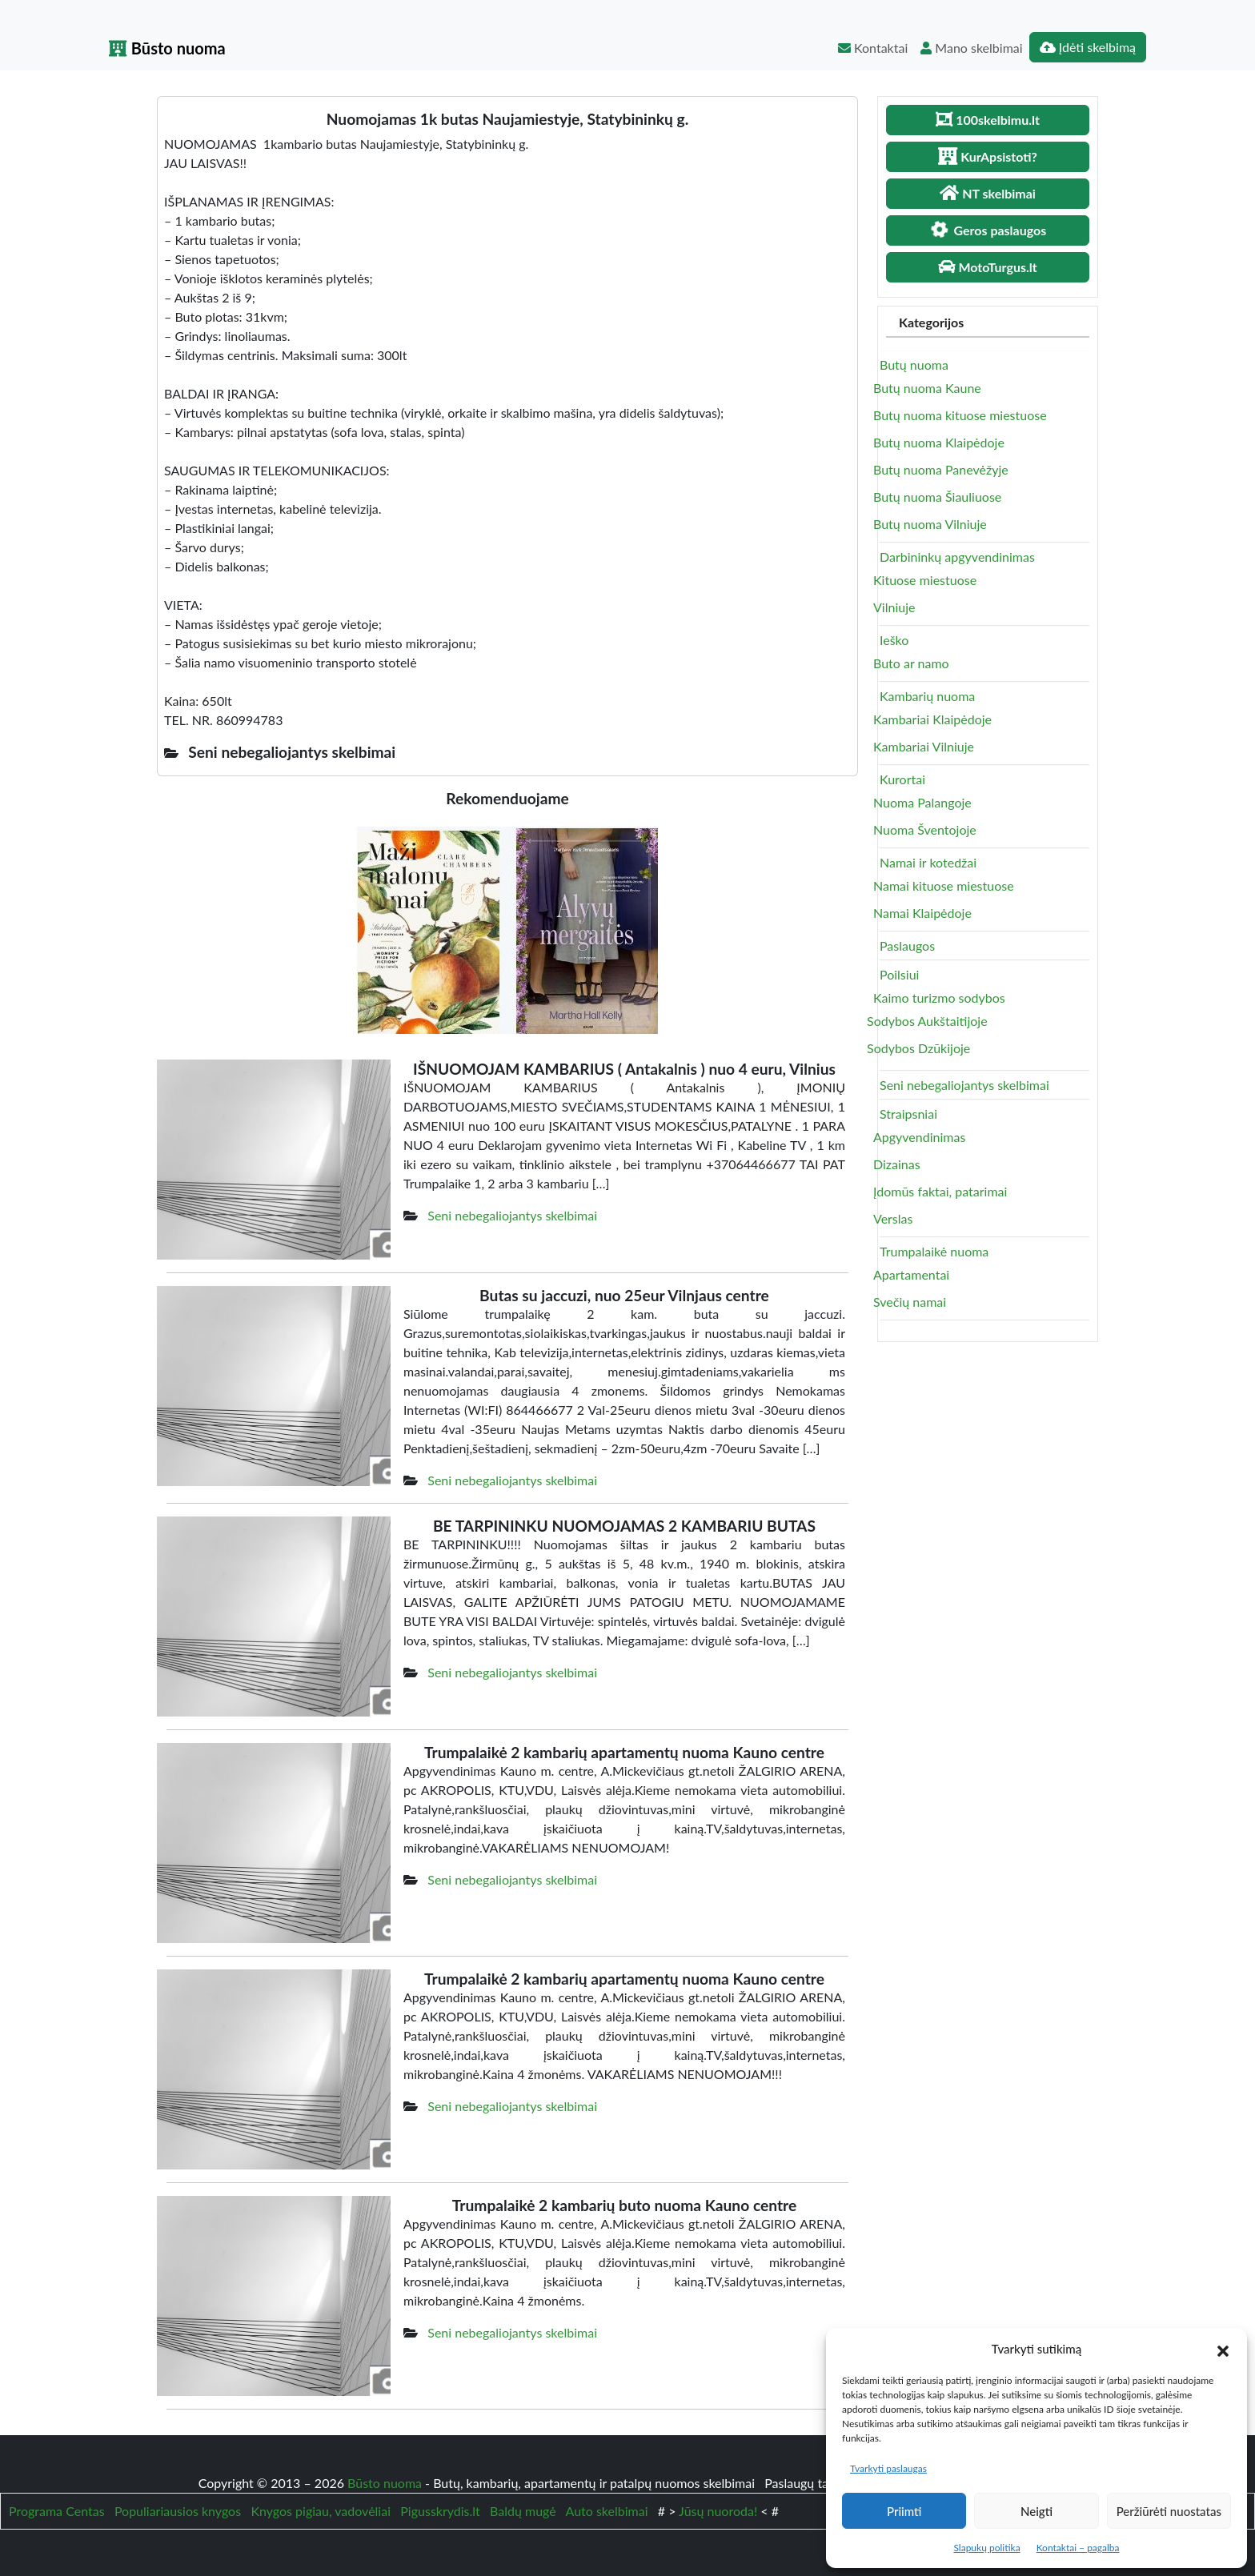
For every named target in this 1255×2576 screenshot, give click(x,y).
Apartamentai (911, 1274)
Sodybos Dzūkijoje (918, 1048)
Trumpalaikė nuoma (934, 1251)
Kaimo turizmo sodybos (939, 997)
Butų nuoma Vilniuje (930, 523)
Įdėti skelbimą (1088, 46)
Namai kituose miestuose (943, 885)
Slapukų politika (986, 2548)
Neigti (1036, 2511)
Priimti (904, 2511)
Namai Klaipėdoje (922, 912)
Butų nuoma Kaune (927, 387)
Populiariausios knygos (177, 2510)
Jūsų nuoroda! (718, 2510)
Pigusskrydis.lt (440, 2510)
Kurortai (902, 779)
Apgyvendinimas (919, 1136)
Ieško (894, 639)
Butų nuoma (914, 364)
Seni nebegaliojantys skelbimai (512, 1215)
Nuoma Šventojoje (924, 829)
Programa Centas (57, 2510)
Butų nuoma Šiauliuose (937, 496)
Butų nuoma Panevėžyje (940, 469)
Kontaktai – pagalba (1078, 2548)
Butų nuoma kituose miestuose (960, 415)
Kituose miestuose (924, 579)
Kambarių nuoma (927, 695)
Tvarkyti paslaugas (888, 2468)
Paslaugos (907, 945)
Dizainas (896, 1164)
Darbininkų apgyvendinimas (957, 556)
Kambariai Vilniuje (923, 746)
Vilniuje (894, 607)
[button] (1223, 2349)
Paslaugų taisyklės (816, 2482)
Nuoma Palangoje (922, 802)
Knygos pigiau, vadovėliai (321, 2510)
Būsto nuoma (167, 48)
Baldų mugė (523, 2510)
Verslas (892, 1218)
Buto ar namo (911, 663)
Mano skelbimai (971, 47)
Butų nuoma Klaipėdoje (938, 442)
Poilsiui (899, 974)
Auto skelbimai (607, 2510)
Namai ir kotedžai (928, 862)
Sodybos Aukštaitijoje (927, 1020)
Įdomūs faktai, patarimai (940, 1191)
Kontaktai (873, 47)
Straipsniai (908, 1113)
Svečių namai (909, 1301)
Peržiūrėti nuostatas (1169, 2511)
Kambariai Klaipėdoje (932, 719)
